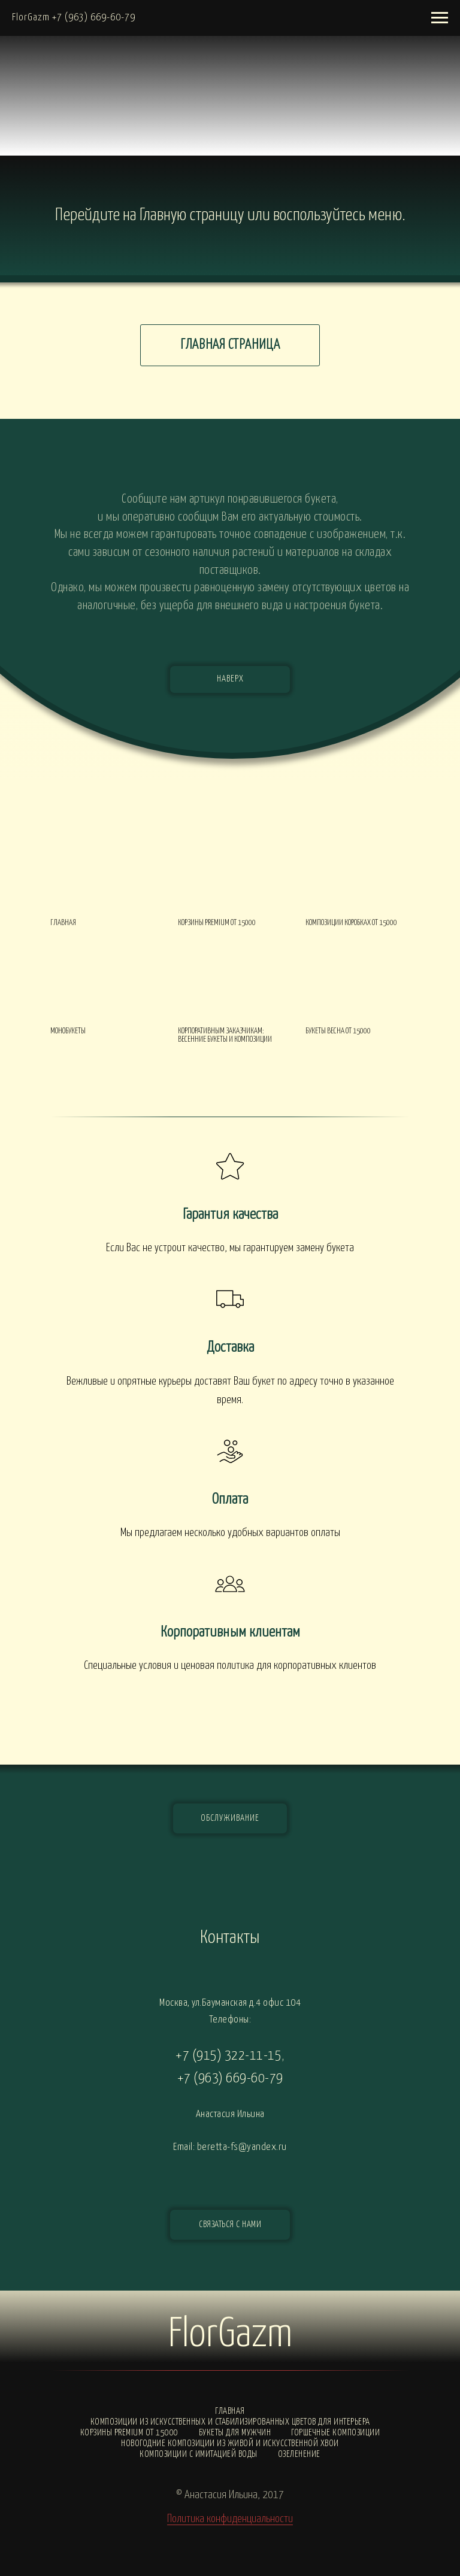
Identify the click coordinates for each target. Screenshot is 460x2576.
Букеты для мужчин (235, 2432)
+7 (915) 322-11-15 (228, 2056)
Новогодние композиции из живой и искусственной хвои (230, 2443)
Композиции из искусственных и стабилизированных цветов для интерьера (230, 2421)
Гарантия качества (230, 1215)
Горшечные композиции (335, 2432)
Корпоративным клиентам (230, 1632)
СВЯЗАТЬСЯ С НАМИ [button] (230, 2224)
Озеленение (299, 2454)
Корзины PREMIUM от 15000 (129, 2432)
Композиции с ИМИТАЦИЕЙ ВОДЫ (199, 2454)
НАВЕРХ (230, 678)
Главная (230, 2411)
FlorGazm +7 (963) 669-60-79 (73, 18)
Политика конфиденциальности (230, 2519)
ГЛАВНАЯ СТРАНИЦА (230, 345)
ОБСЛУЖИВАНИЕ (230, 1818)
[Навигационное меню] (439, 18)
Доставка (230, 1347)
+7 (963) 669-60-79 (230, 2078)
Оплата (230, 1499)
